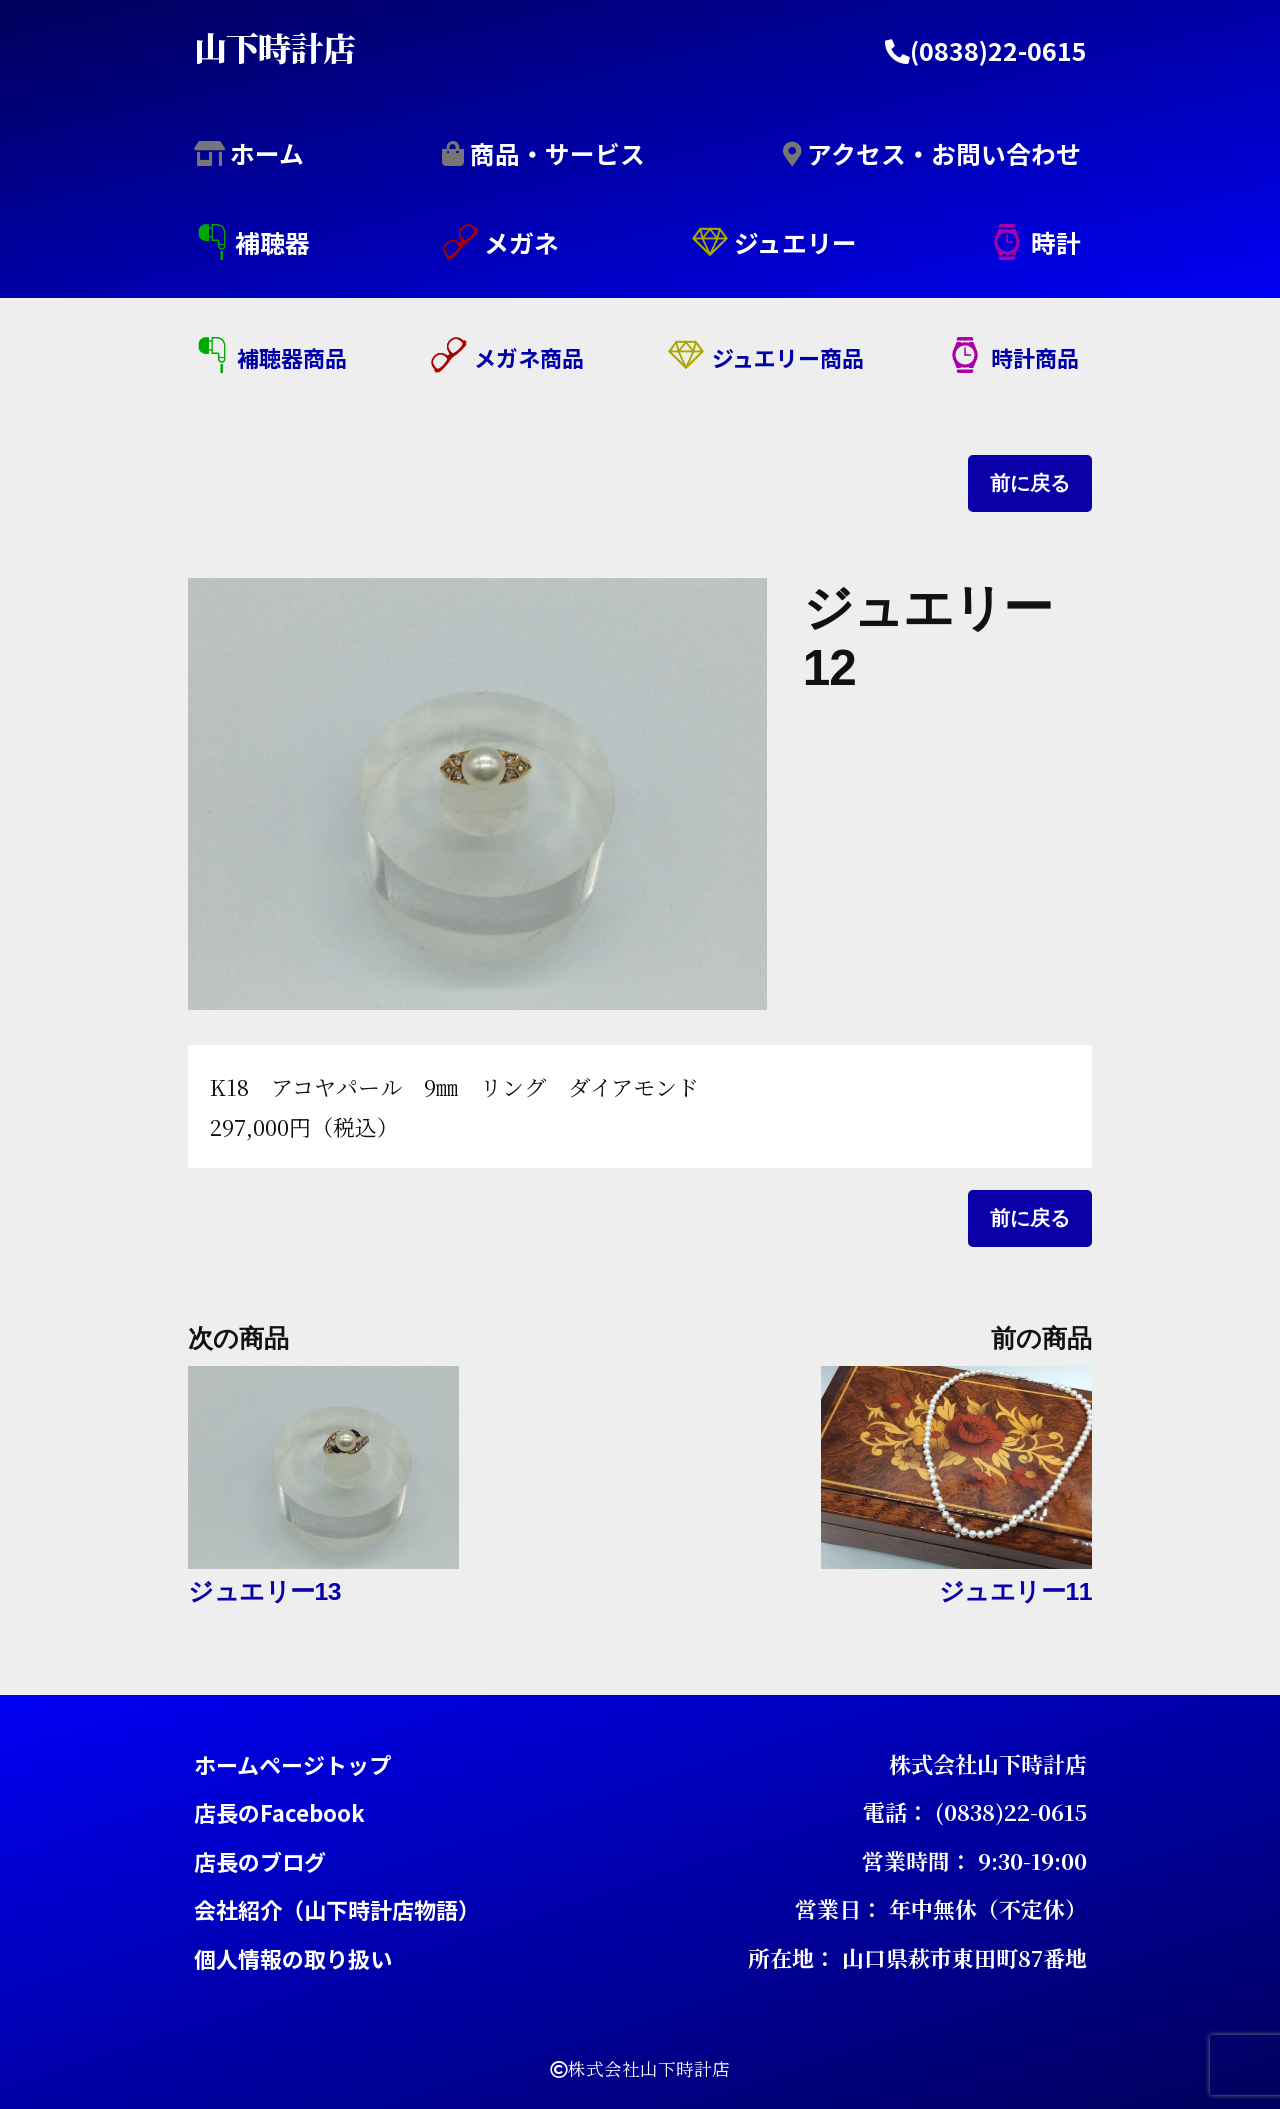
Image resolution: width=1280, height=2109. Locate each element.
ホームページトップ (292, 1763)
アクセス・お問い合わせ (944, 152)
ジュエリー (795, 242)
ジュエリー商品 (788, 357)
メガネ (521, 242)
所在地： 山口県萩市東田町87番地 (917, 1956)
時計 (1056, 242)
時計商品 (1035, 357)
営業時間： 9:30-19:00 (974, 1859)
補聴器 (272, 242)
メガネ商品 (529, 357)
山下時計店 (275, 45)
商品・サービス (557, 152)
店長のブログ (260, 1860)
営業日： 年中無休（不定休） (941, 1908)
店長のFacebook (279, 1812)
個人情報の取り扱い (293, 1957)
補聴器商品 (292, 357)
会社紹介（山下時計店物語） (337, 1909)
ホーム (267, 152)
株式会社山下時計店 (988, 1762)
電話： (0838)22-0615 (975, 1811)
